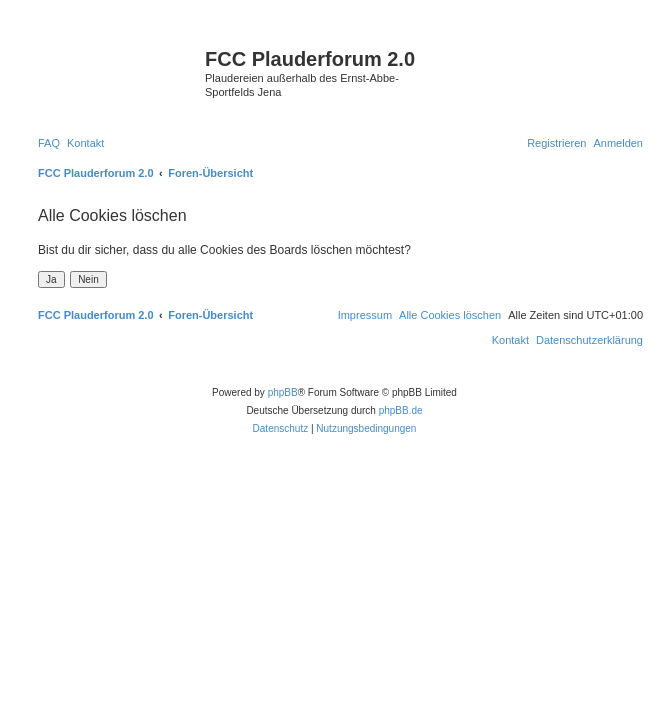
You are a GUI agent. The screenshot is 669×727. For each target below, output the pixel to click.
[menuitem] (49, 143)
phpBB (283, 392)
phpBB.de (401, 410)
